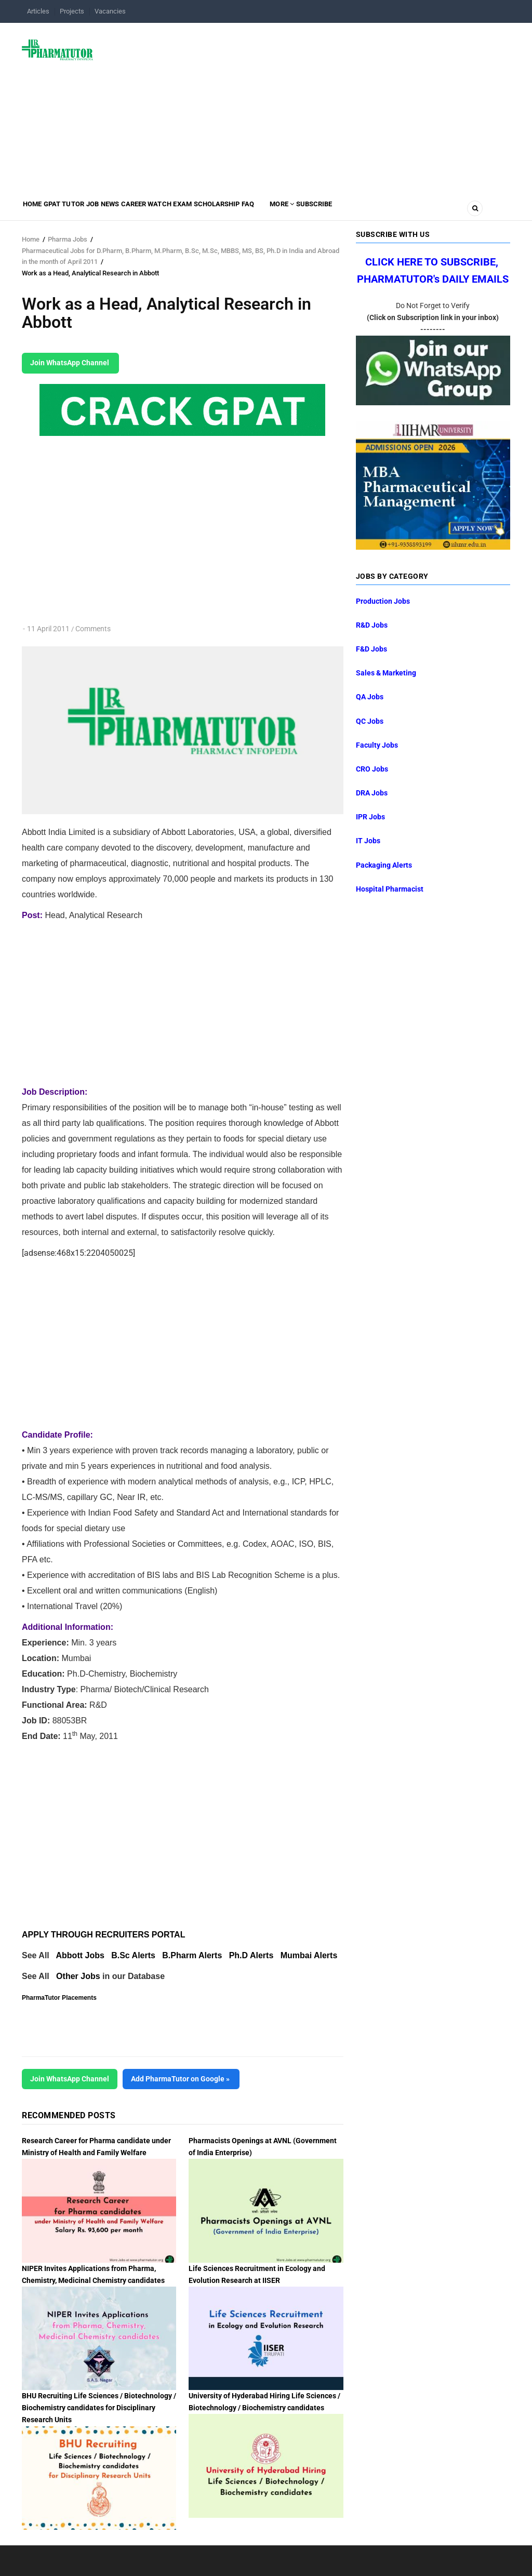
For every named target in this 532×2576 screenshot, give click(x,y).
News (147, 211)
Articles (38, 11)
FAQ (330, 211)
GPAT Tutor (80, 211)
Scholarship (287, 211)
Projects (72, 11)
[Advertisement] (307, 106)
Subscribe (417, 211)
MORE (374, 211)
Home (37, 211)
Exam (242, 211)
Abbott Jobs (80, 1955)
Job (119, 211)
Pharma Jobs (67, 239)
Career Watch (194, 211)
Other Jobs (78, 1976)
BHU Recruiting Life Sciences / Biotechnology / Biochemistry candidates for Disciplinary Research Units (99, 2408)
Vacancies (110, 11)
